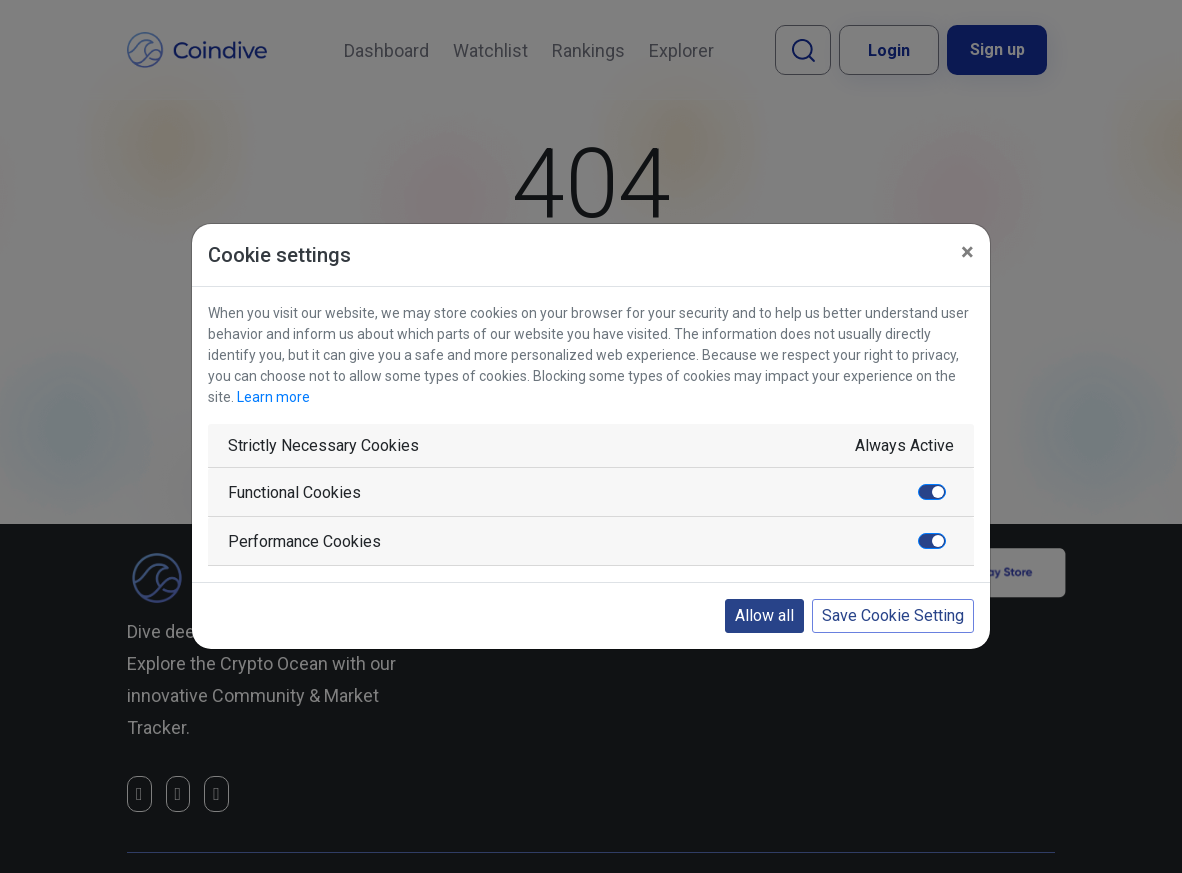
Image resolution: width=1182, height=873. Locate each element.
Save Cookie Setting (893, 615)
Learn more (273, 397)
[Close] (967, 252)
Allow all (764, 615)
